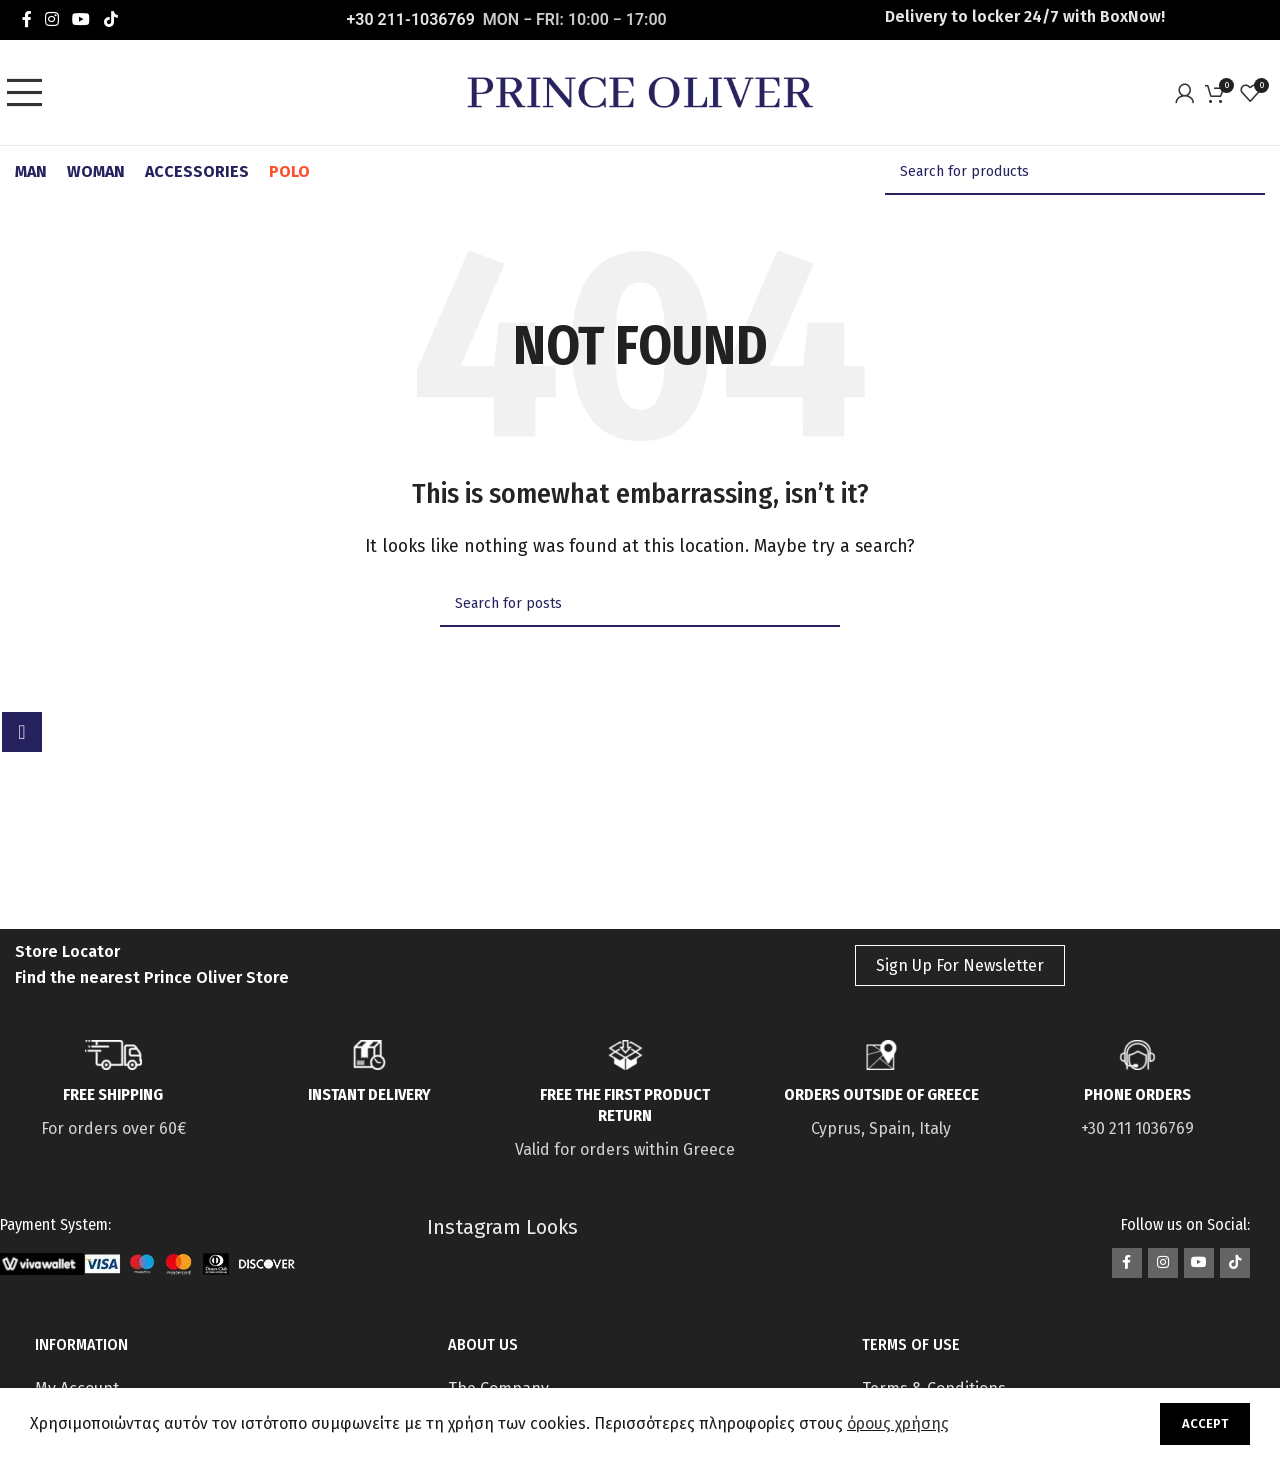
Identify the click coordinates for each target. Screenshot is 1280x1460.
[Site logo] (640, 91)
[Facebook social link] (26, 19)
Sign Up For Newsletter (960, 965)
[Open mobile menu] (30, 93)
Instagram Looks (502, 1227)
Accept (1205, 1423)
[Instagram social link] (51, 19)
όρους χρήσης (898, 1423)
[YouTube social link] (81, 19)
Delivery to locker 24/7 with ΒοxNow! (1025, 16)
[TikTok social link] (110, 19)
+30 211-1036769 (411, 19)
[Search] (1075, 172)
